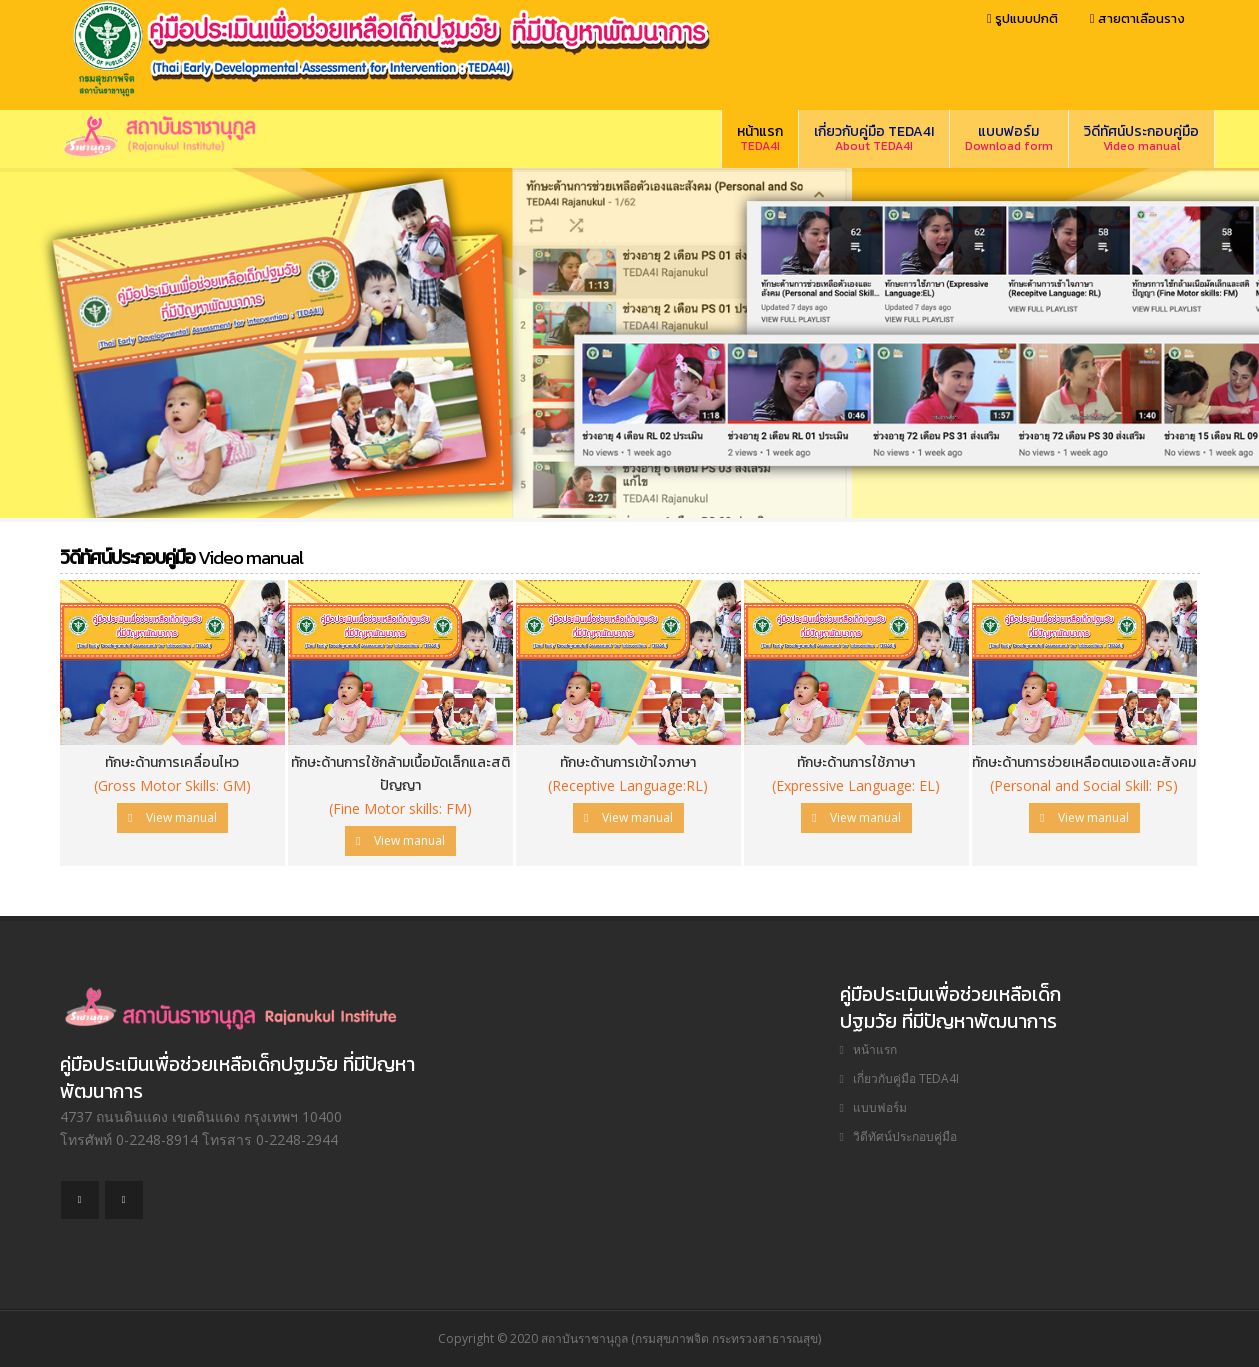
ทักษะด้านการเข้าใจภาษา (628, 762)
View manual (172, 817)
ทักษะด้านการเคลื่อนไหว (172, 762)
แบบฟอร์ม (1009, 138)
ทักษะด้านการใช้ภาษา (856, 762)
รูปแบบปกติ (1022, 18)
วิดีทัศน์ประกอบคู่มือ (1141, 138)
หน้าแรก (760, 138)
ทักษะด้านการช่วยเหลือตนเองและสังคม (1084, 762)
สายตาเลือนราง (1137, 18)
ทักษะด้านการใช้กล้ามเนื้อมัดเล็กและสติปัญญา (400, 774)
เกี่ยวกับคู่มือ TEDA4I (874, 138)
